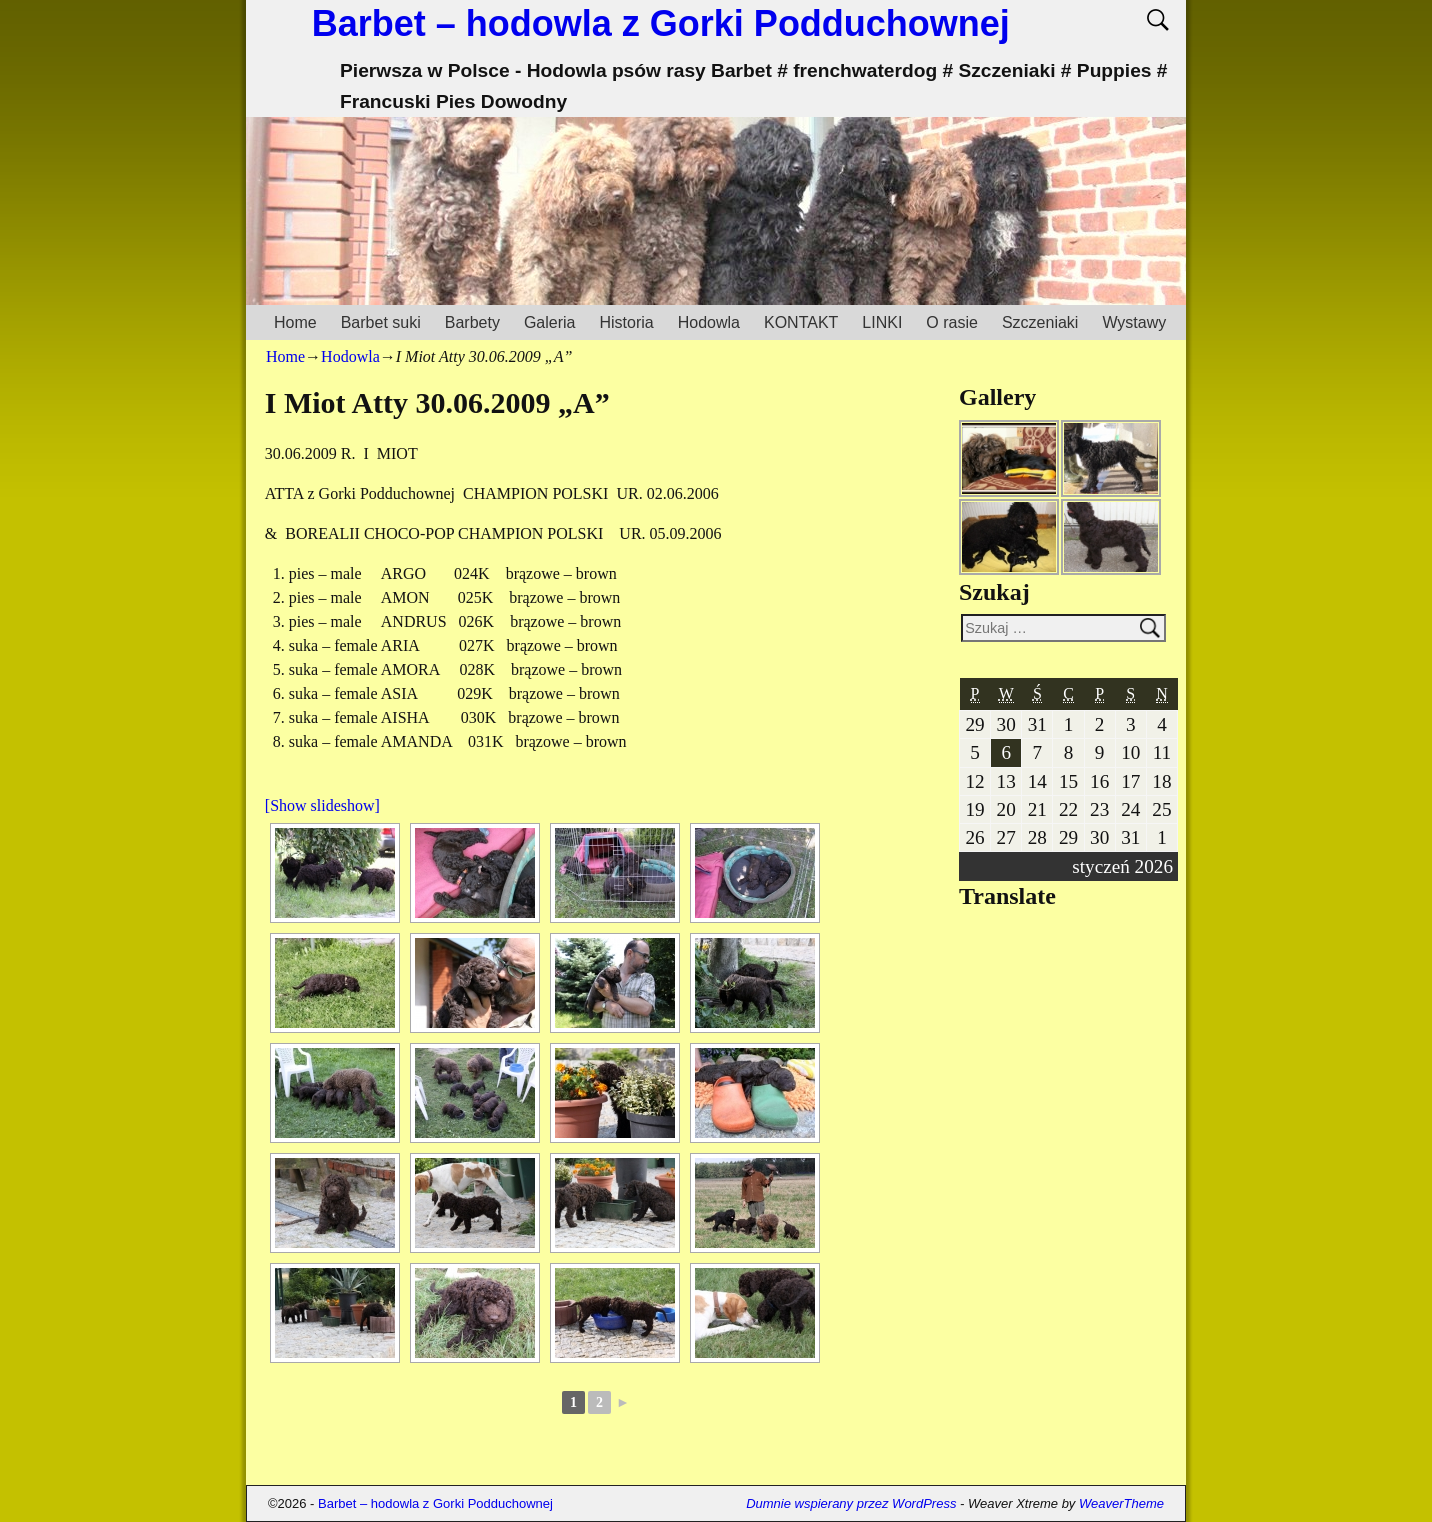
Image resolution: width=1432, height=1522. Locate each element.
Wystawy (1134, 322)
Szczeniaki (1040, 322)
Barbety (472, 322)
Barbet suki (381, 322)
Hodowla (709, 322)
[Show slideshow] (322, 805)
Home (295, 322)
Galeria (550, 322)
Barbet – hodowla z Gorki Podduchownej (661, 23)
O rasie (952, 322)
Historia (626, 322)
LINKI (882, 322)
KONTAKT (801, 322)
